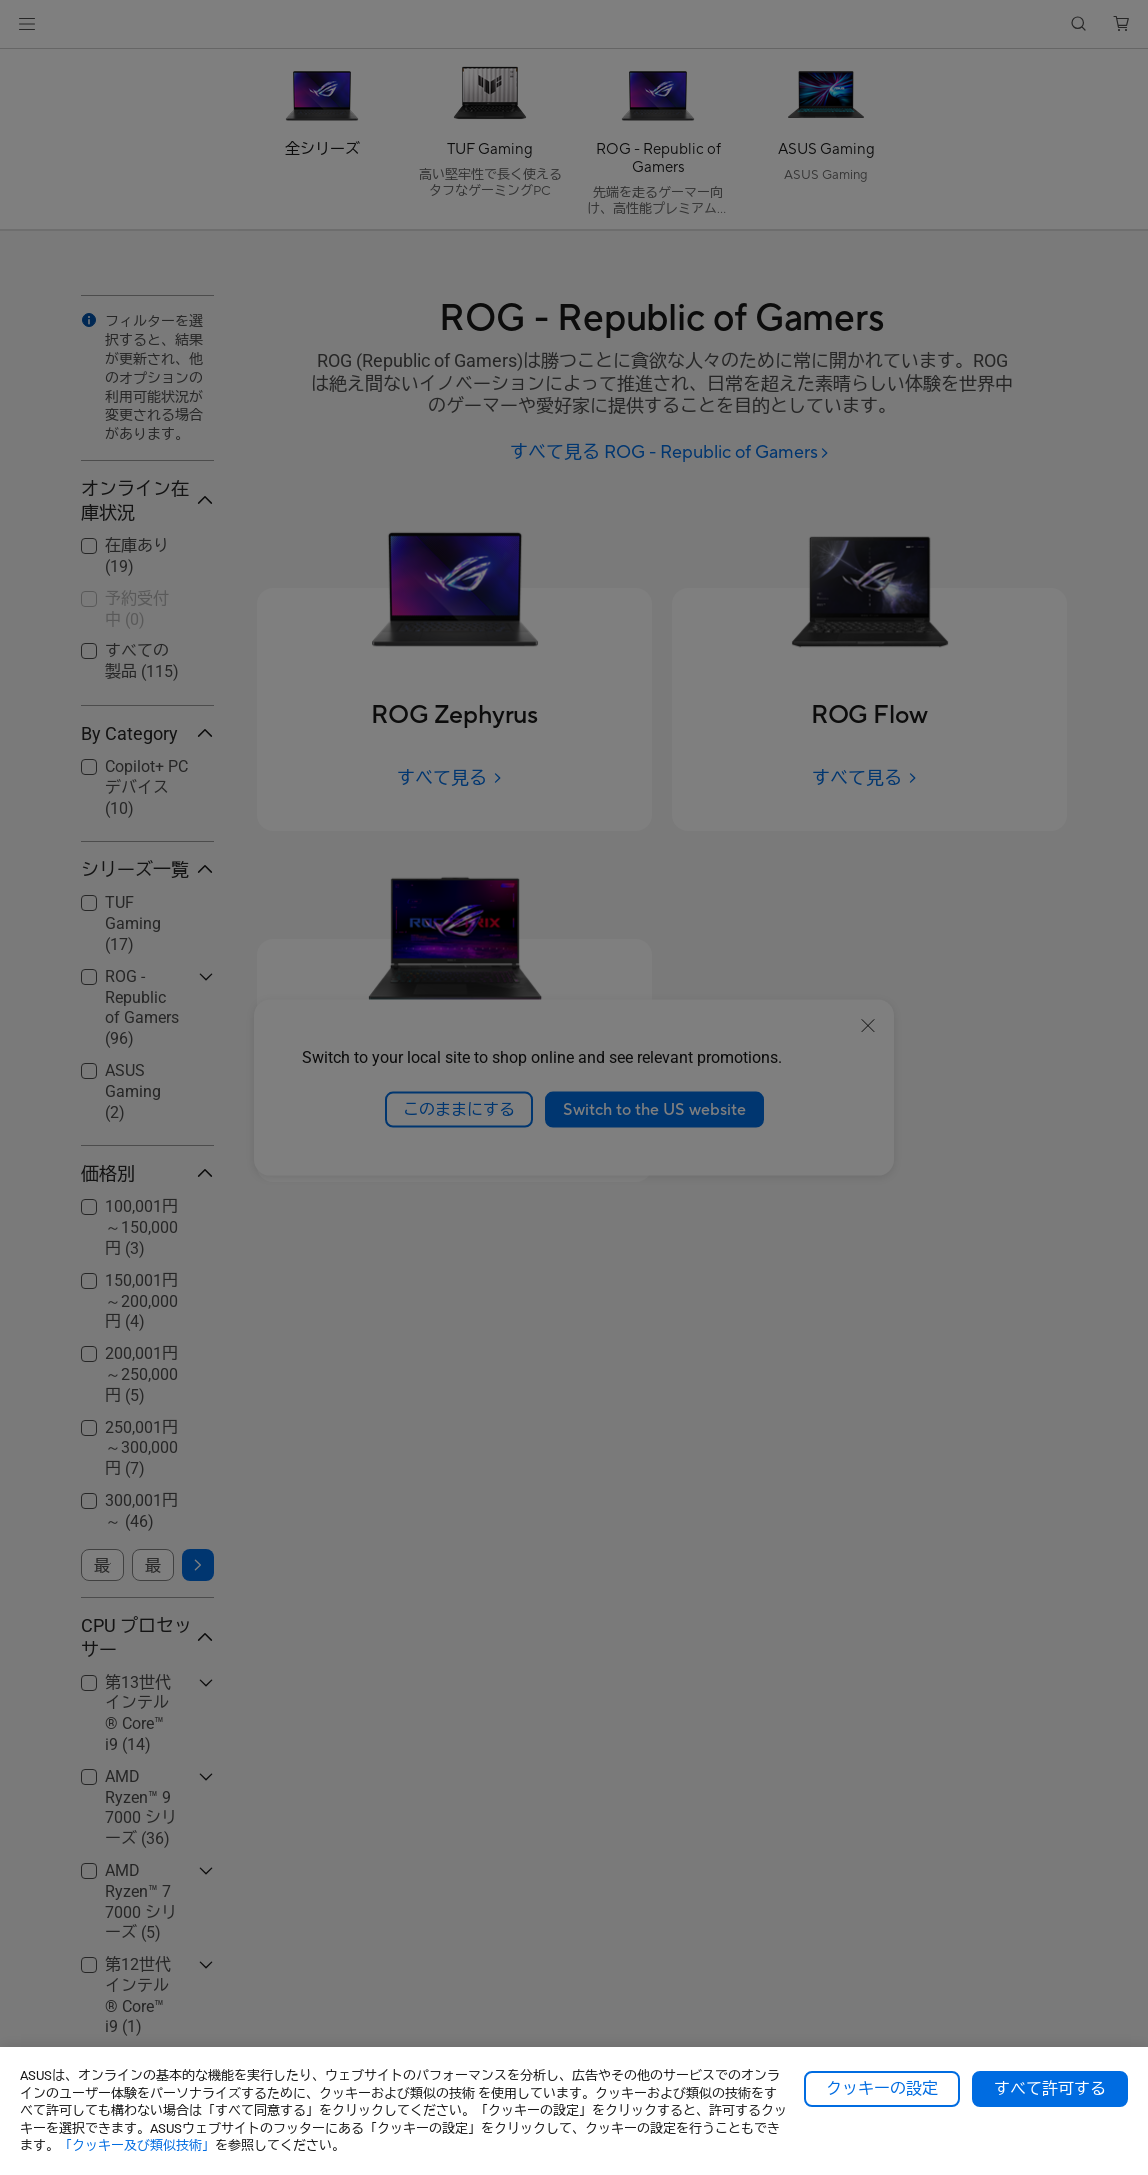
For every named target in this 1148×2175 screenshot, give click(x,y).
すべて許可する (1050, 2089)
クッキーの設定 (882, 2089)
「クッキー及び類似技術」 (137, 2145)
